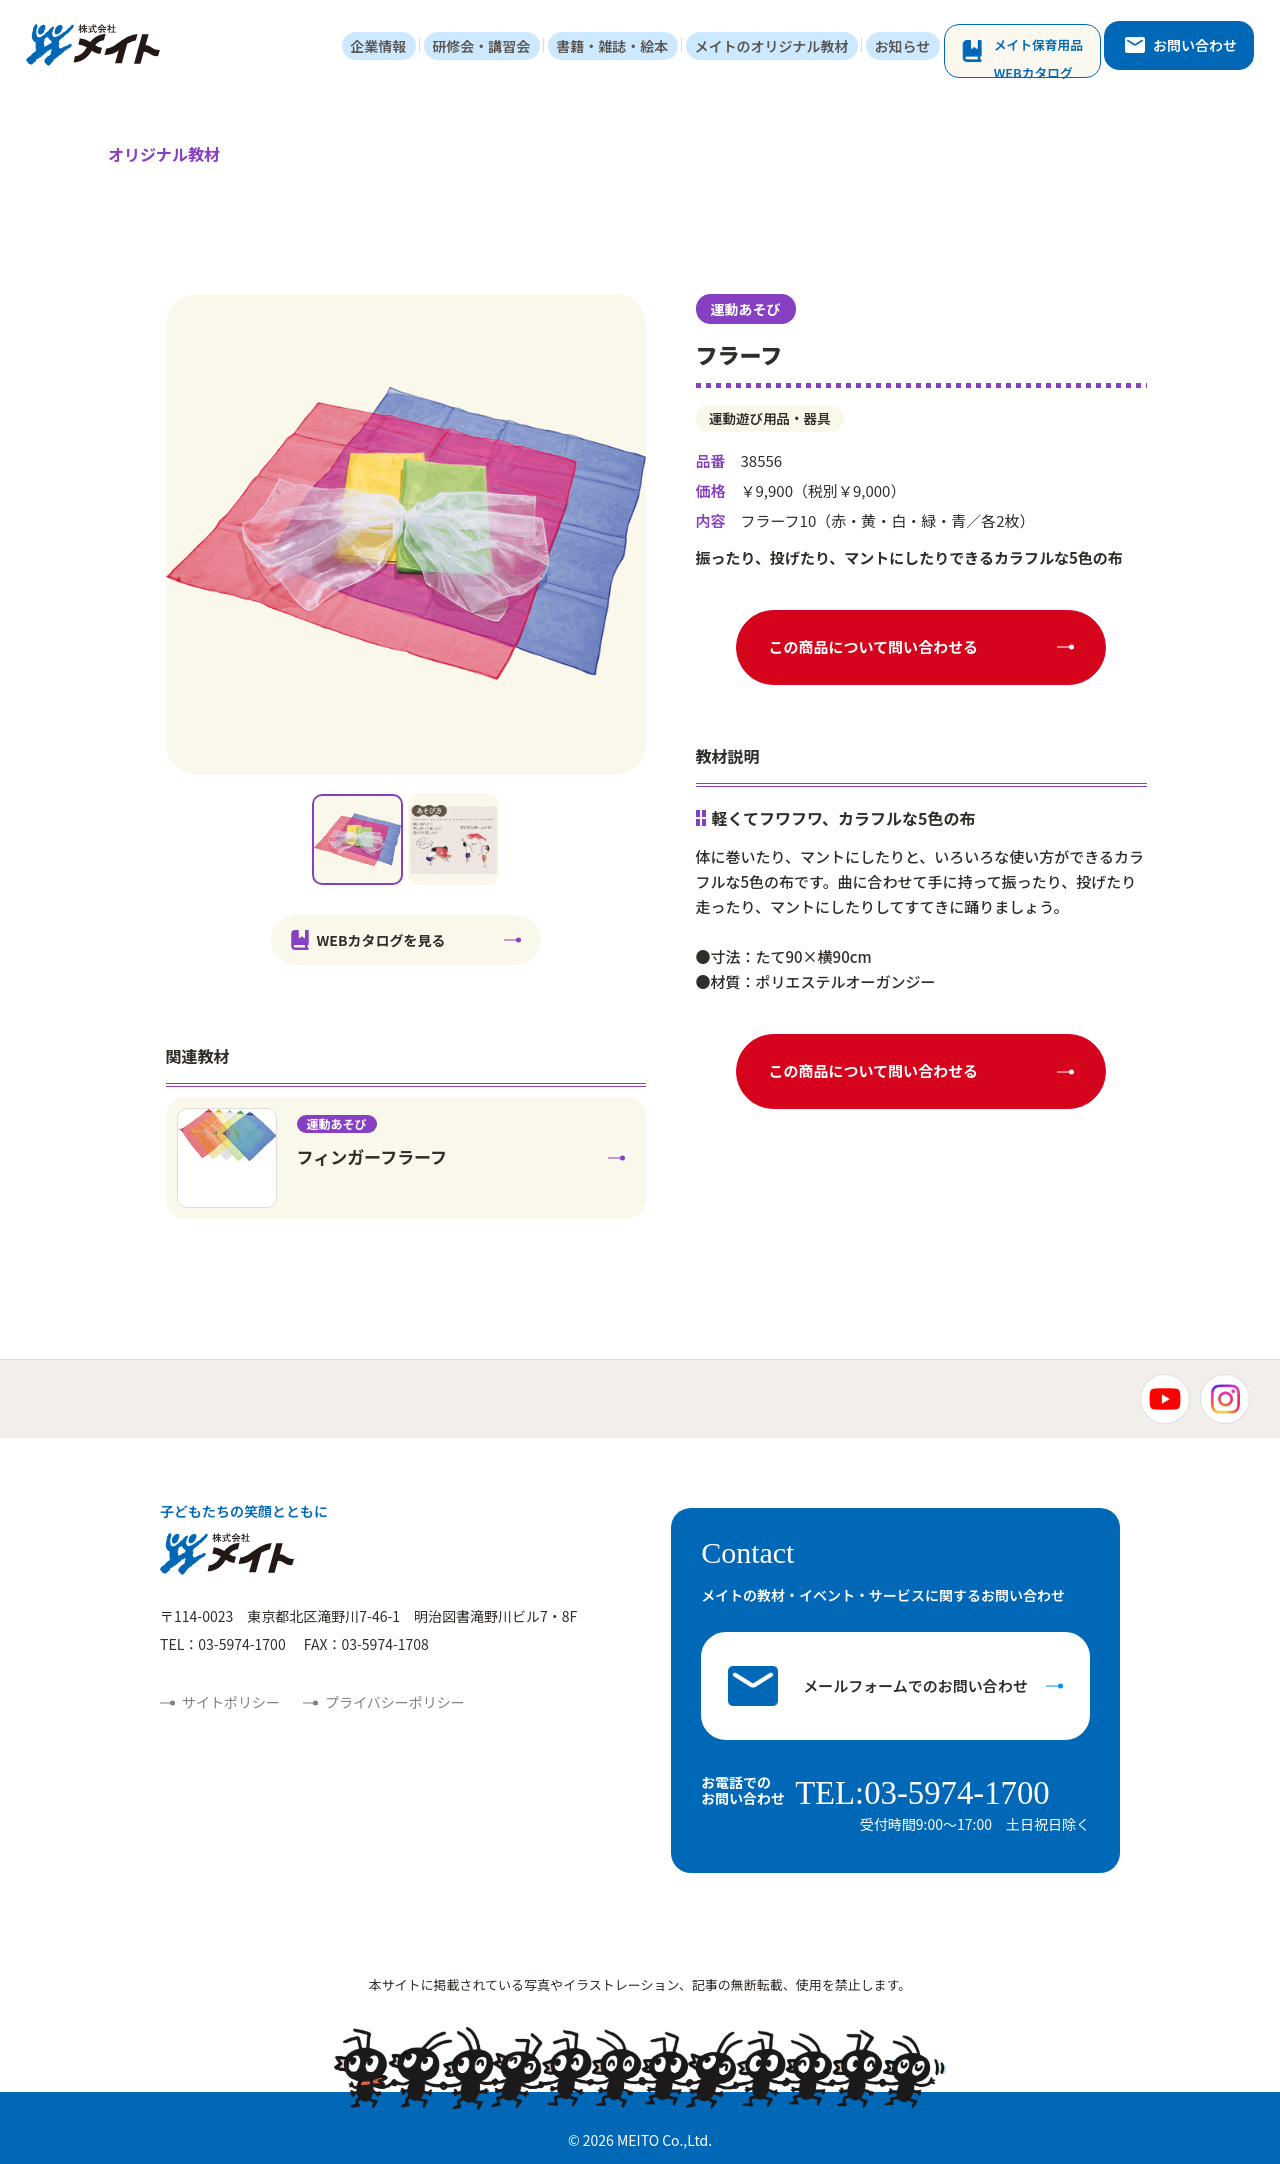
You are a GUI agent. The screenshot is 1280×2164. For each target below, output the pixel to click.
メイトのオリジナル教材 (789, 48)
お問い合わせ (1191, 47)
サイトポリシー (231, 1704)
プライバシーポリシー (395, 1704)
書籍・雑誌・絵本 (636, 48)
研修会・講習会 (511, 48)
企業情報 (414, 48)
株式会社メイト (97, 48)
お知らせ (914, 48)
